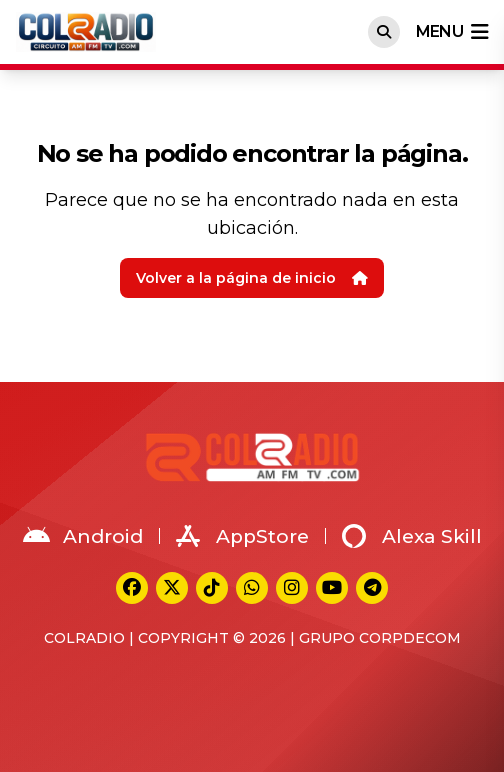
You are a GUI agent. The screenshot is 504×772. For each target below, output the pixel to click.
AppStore (242, 536)
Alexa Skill (412, 536)
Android (83, 536)
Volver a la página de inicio (252, 278)
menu (452, 32)
